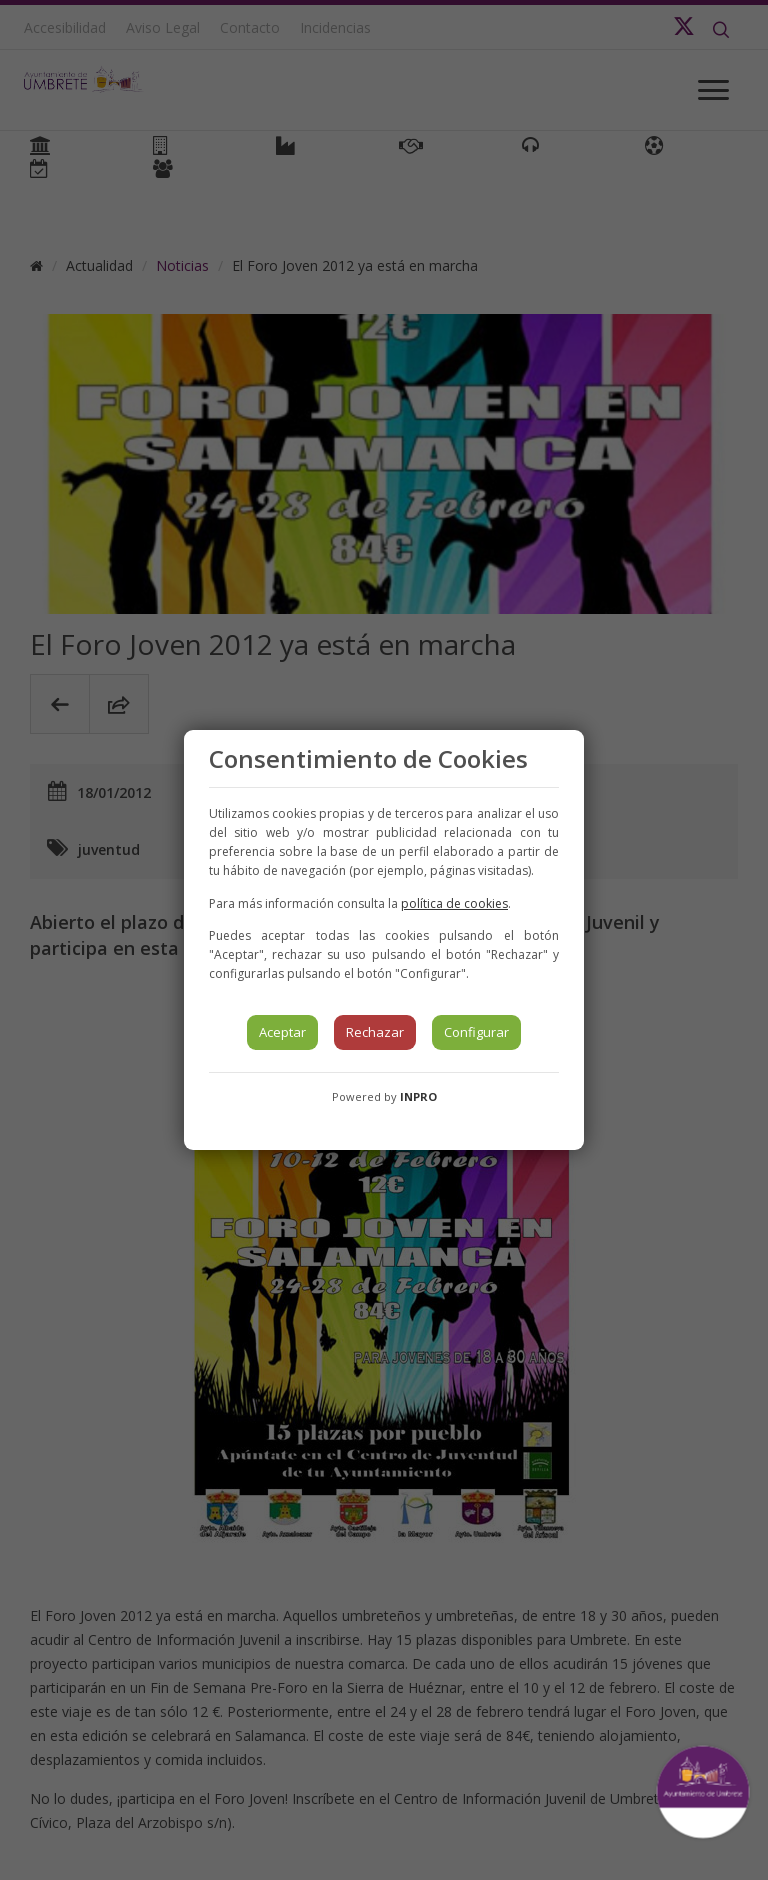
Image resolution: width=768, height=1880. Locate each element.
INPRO (418, 1096)
